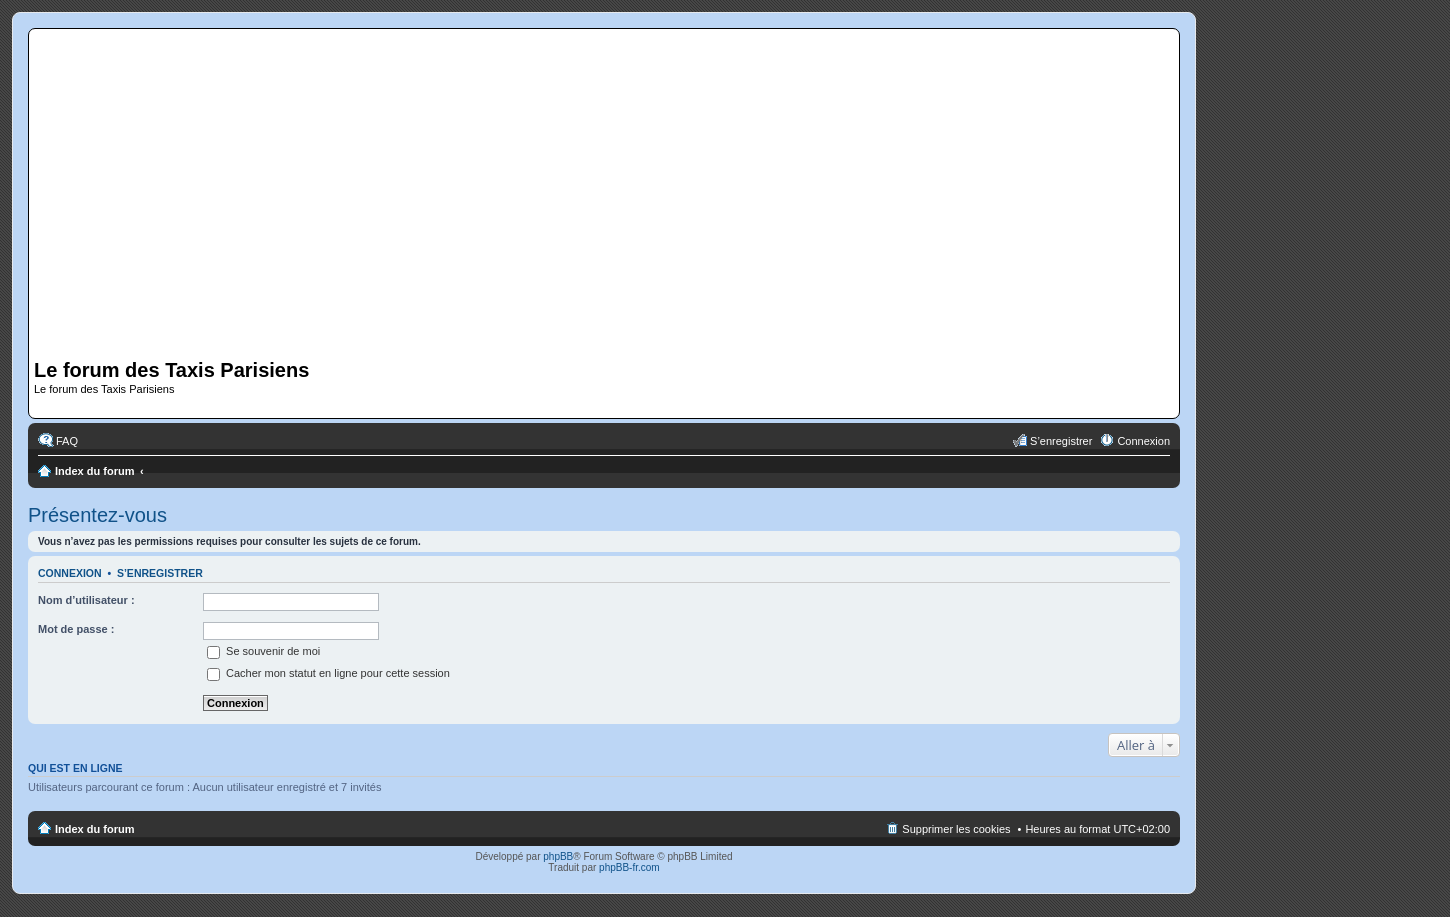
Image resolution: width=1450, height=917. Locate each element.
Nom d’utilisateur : (86, 600)
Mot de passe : (76, 629)
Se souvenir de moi (263, 651)
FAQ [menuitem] (67, 441)
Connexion (70, 573)
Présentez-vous (97, 515)
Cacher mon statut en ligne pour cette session (328, 673)
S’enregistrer (160, 573)
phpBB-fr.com (629, 867)
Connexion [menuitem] (1143, 441)
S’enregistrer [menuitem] (1061, 441)
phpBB (558, 856)
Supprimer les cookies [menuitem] (956, 829)
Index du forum (94, 471)
